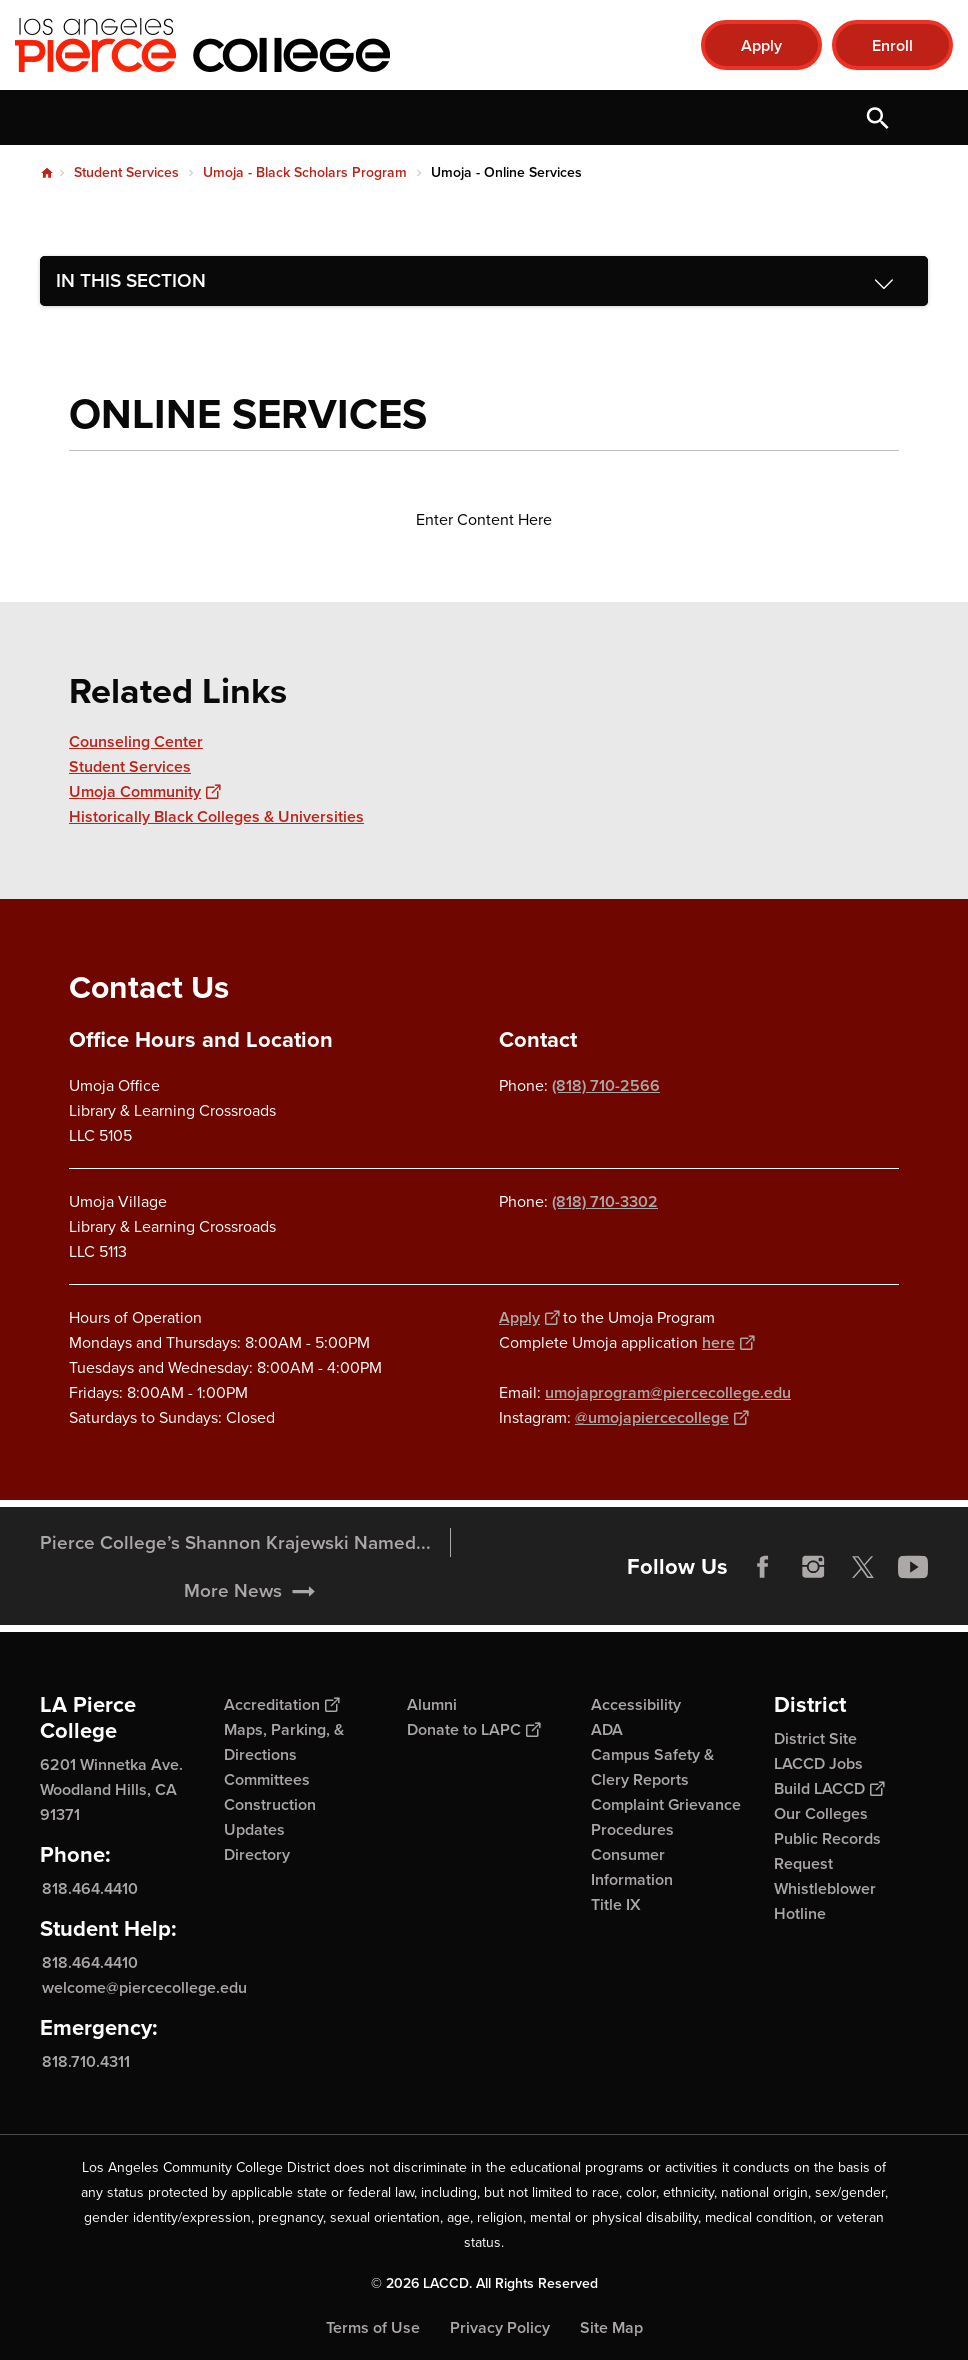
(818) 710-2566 (606, 1085)
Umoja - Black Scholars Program (305, 172)
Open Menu (928, 117)
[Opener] (948, 1605)
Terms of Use (373, 2327)
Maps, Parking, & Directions (284, 1742)
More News (233, 1617)
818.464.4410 (90, 1888)
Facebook (763, 1594)
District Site (815, 1738)
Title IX (616, 1904)
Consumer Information (632, 1867)
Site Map (611, 2327)
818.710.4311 (86, 2061)
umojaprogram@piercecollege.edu (668, 1392)
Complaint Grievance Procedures (666, 1817)
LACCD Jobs (818, 1763)
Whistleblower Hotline (825, 1901)
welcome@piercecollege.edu (144, 1987)
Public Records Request (827, 1851)
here (728, 1342)
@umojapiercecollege (661, 1417)
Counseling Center (136, 741)
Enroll (892, 45)
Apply (761, 45)
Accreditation (281, 1704)
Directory (257, 1854)
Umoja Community (144, 791)
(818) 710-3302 (605, 1201)
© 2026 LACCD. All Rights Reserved (484, 2283)
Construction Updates (270, 1817)
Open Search (878, 117)
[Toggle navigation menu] (484, 281)
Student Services (126, 172)
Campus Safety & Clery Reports (652, 1767)
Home (47, 173)
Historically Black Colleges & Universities (216, 816)
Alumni (432, 1704)
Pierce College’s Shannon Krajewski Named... (235, 1569)
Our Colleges (821, 1813)
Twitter (863, 1594)
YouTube (913, 1594)
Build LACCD (829, 1788)
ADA (607, 1729)
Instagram (813, 1594)
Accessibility (636, 1704)
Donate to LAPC (473, 1729)
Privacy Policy (500, 2327)
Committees (267, 1779)
